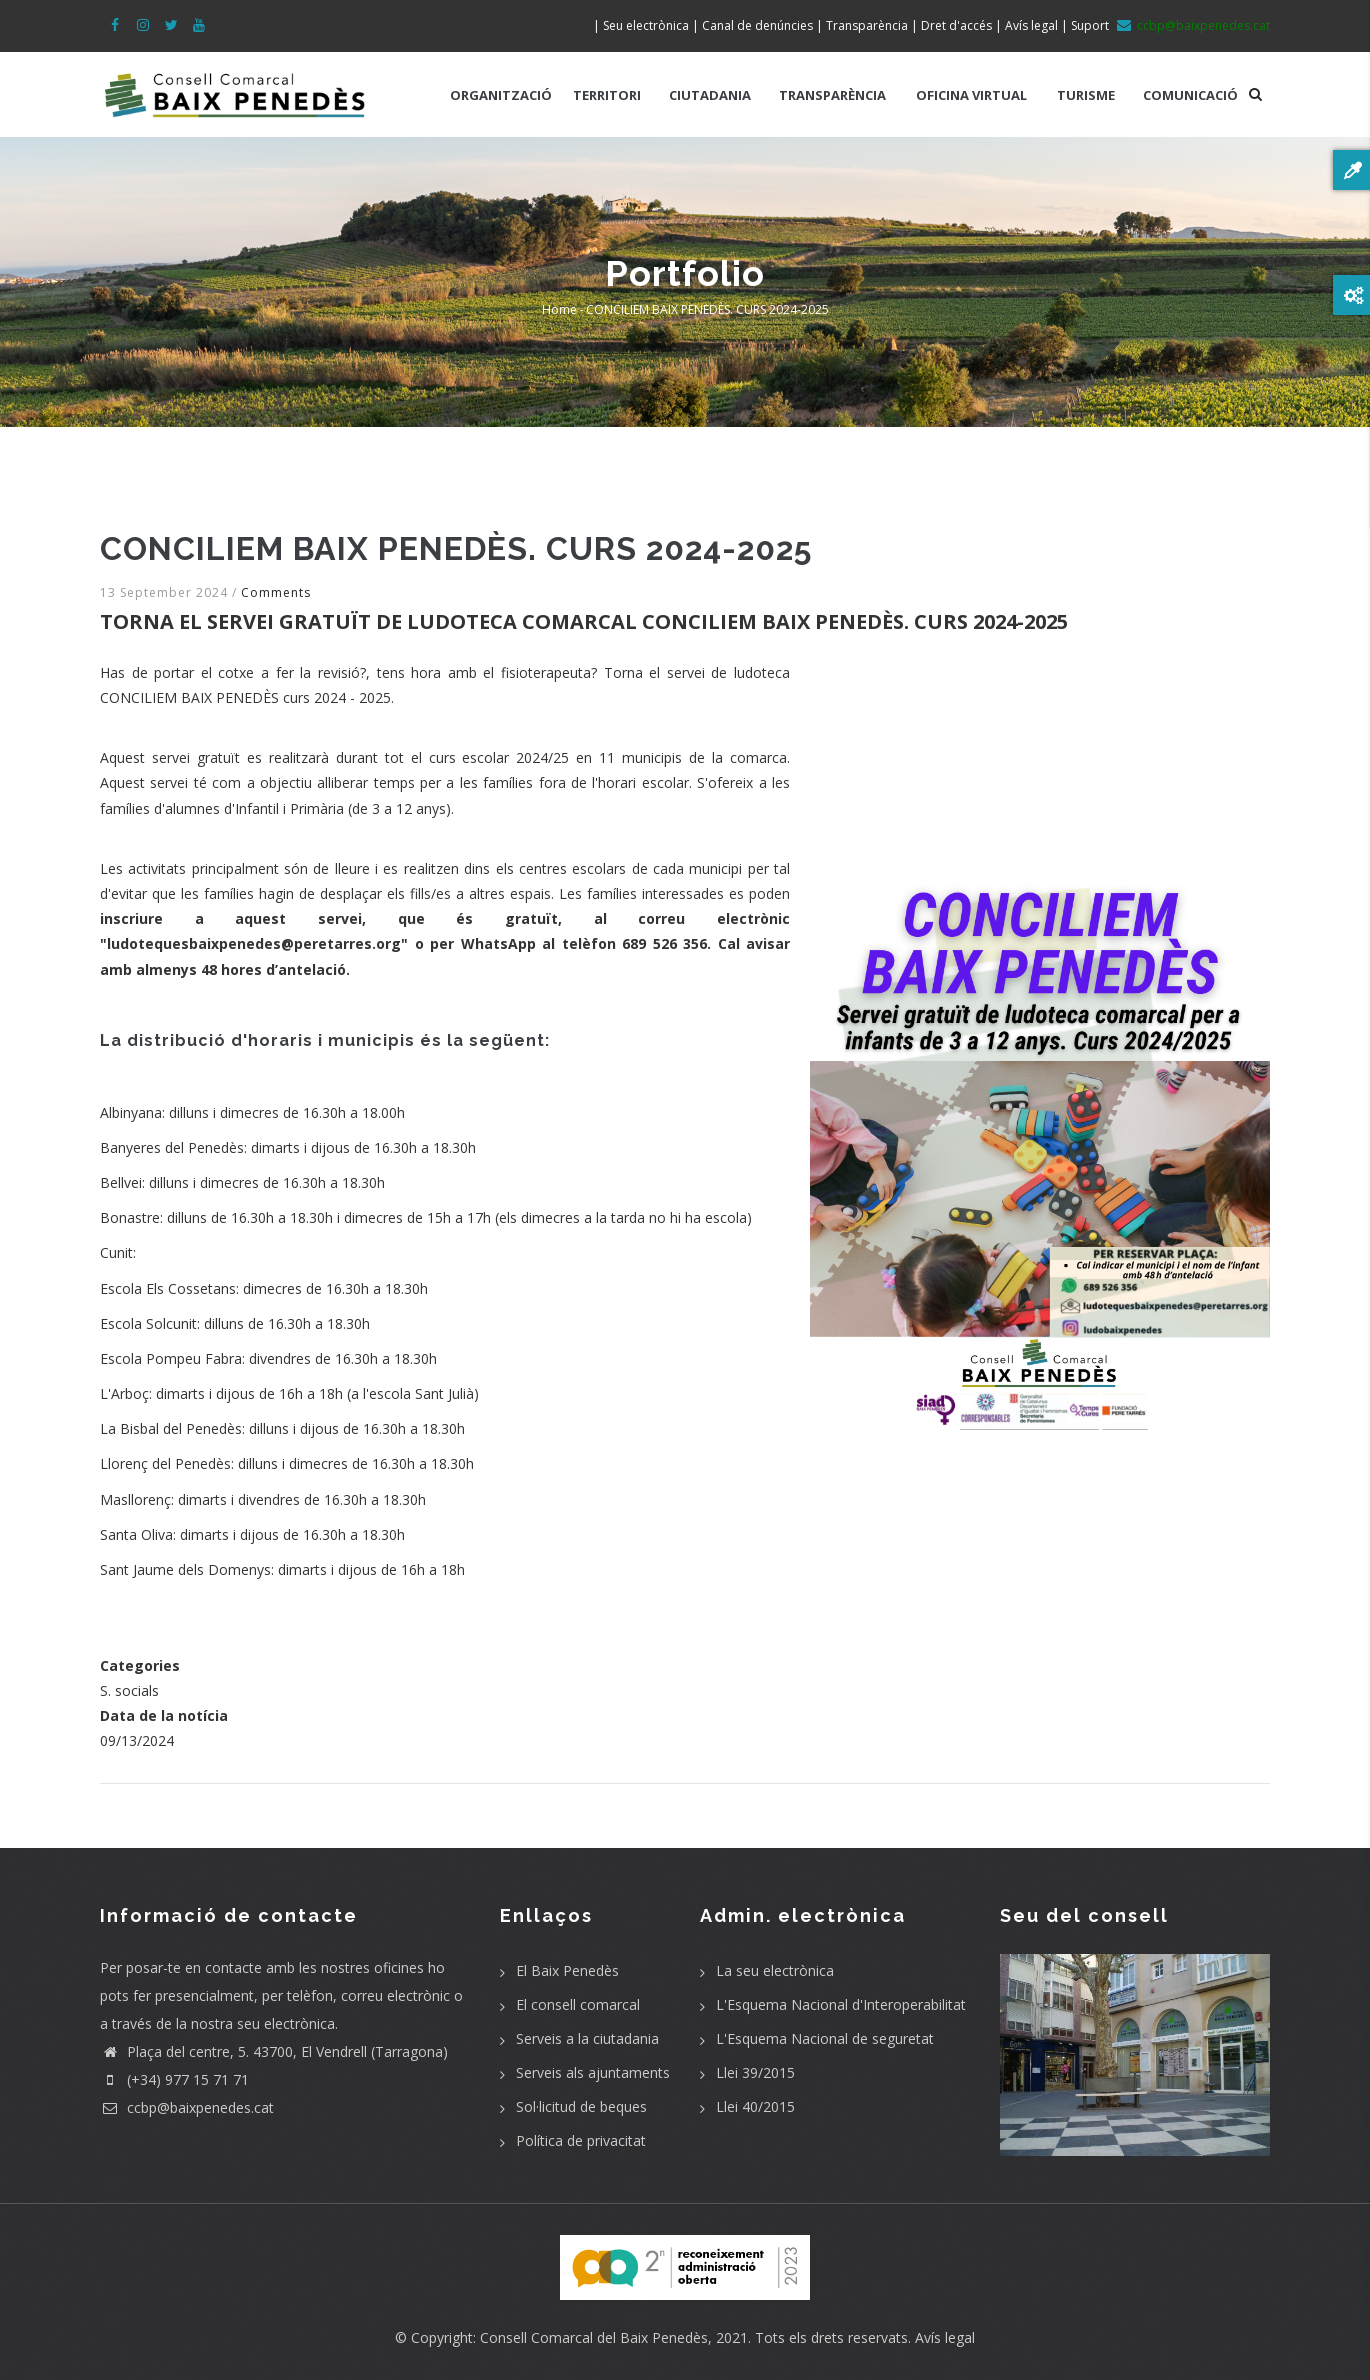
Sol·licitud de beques (581, 2106)
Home (559, 309)
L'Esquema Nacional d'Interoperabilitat (841, 2004)
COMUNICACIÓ (1190, 95)
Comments (276, 592)
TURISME (1086, 95)
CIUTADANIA (710, 95)
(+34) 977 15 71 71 (174, 2079)
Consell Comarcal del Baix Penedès (594, 2337)
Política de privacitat (581, 2140)
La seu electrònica (775, 1970)
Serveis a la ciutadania (587, 2038)
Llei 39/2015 (755, 2072)
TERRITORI (607, 95)
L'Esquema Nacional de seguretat (825, 2038)
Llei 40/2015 (755, 2106)
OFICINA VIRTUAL (971, 95)
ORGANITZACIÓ (501, 95)
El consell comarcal (578, 2004)
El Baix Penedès (567, 1970)
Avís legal (945, 2337)
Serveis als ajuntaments (593, 2072)
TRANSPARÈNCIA (832, 95)
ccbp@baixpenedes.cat (187, 2107)
